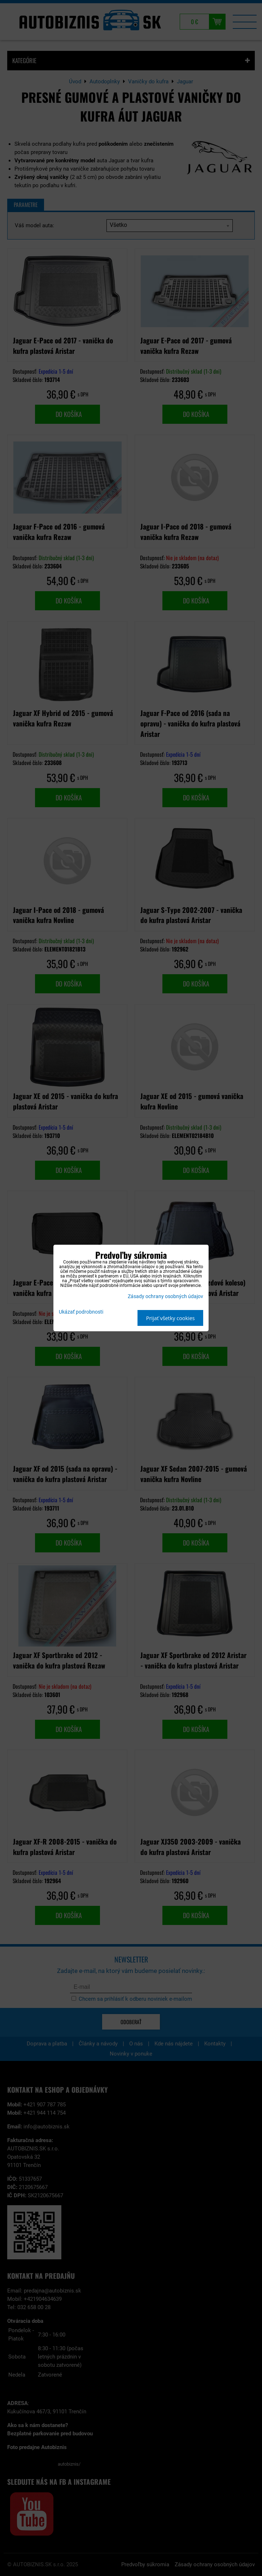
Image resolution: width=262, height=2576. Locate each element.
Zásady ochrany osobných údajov (165, 1296)
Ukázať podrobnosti (81, 1312)
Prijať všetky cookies (170, 1318)
